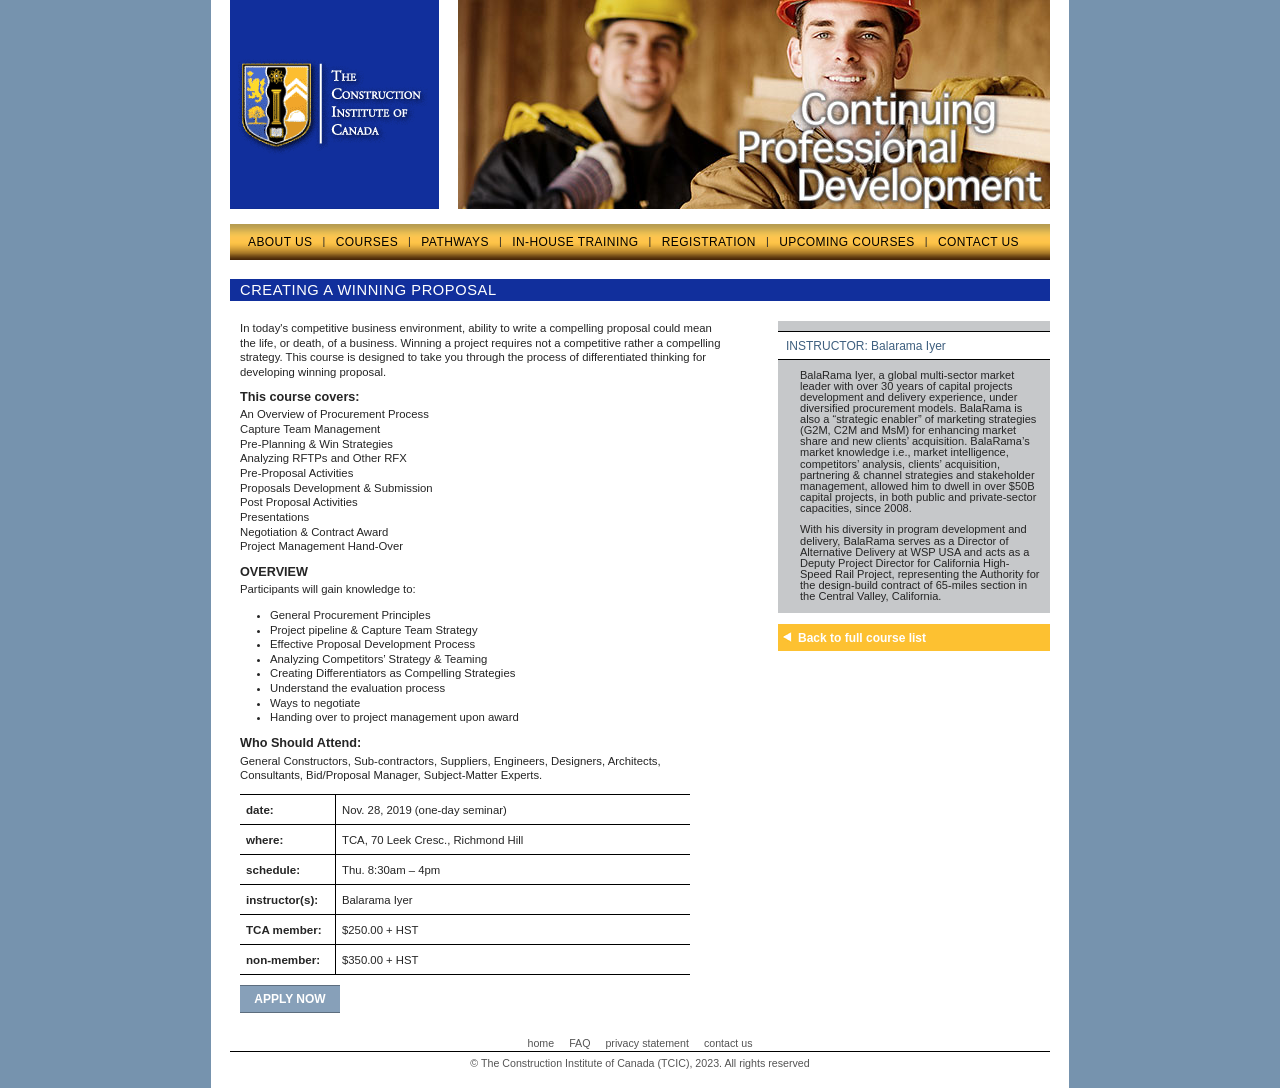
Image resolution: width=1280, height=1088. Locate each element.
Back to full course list (862, 638)
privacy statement (647, 1043)
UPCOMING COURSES (847, 242)
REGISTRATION (709, 242)
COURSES (367, 242)
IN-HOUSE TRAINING (575, 242)
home (541, 1043)
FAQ (579, 1043)
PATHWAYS (455, 242)
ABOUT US (280, 242)
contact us (728, 1043)
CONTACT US (978, 242)
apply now (289, 999)
